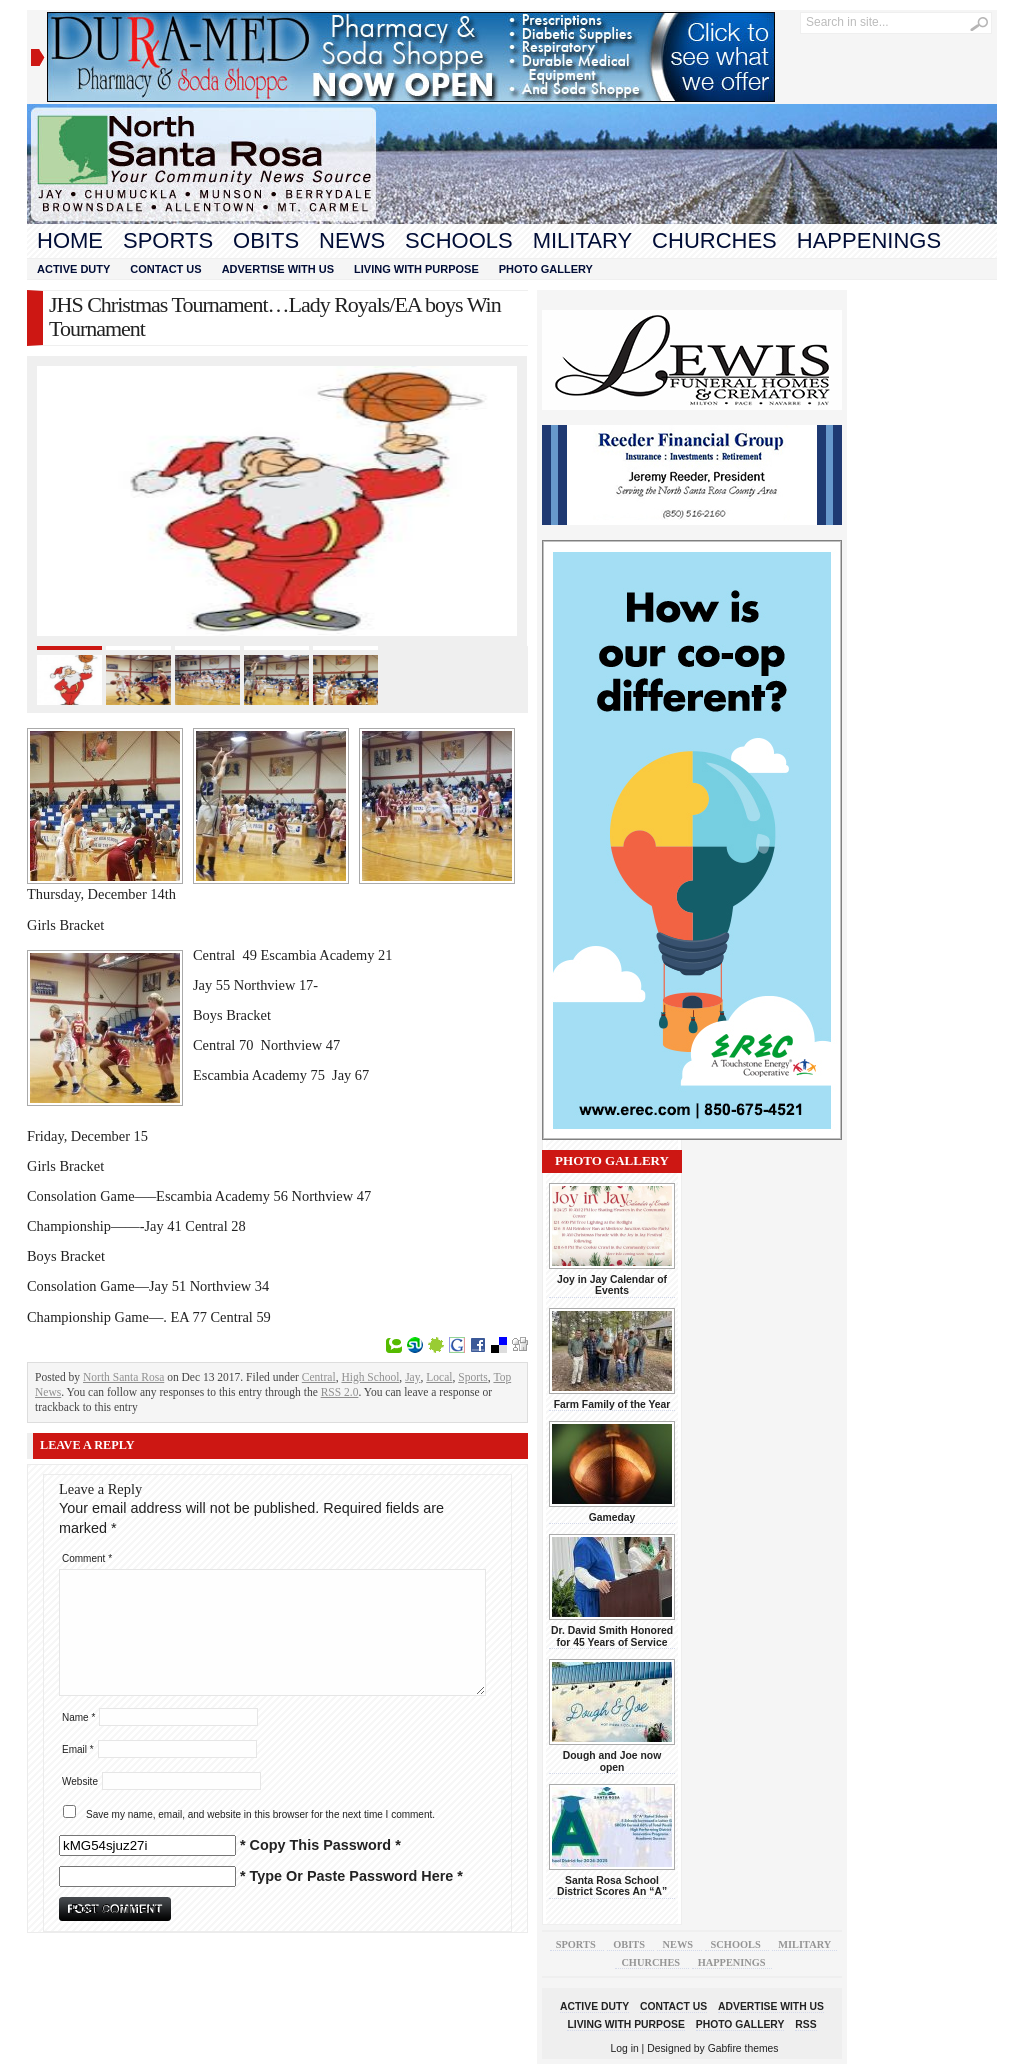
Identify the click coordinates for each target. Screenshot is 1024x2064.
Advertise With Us (278, 269)
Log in (625, 2048)
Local (439, 1377)
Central (319, 1377)
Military (582, 240)
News (352, 240)
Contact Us (165, 269)
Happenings (869, 240)
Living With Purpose (416, 269)
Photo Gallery (546, 269)
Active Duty (73, 269)
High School (370, 1377)
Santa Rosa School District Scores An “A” (612, 1886)
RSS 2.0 (340, 1392)
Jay (412, 1377)
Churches (714, 240)
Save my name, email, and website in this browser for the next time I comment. (260, 1814)
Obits (266, 240)
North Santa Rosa (123, 1377)
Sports (168, 240)
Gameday (612, 1517)
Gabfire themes (743, 2048)
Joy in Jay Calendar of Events (612, 1285)
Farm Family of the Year (612, 1404)
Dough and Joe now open (612, 1761)
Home (70, 240)
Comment (87, 1558)
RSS (805, 2024)
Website (80, 1781)
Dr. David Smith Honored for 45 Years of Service (612, 1636)
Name (78, 1717)
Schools (459, 240)
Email (78, 1749)
